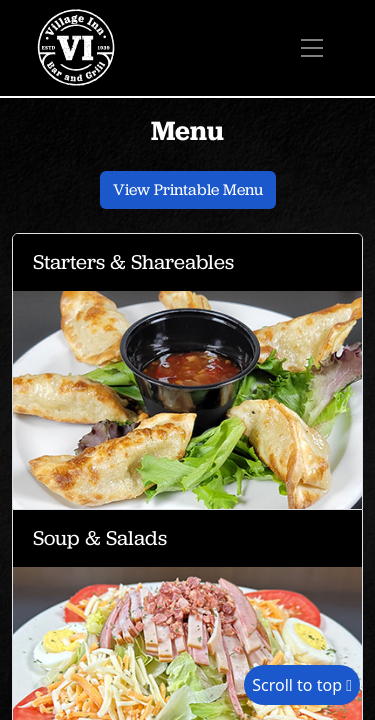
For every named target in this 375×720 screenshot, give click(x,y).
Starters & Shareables (133, 261)
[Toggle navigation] (312, 48)
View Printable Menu (188, 189)
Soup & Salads (100, 537)
